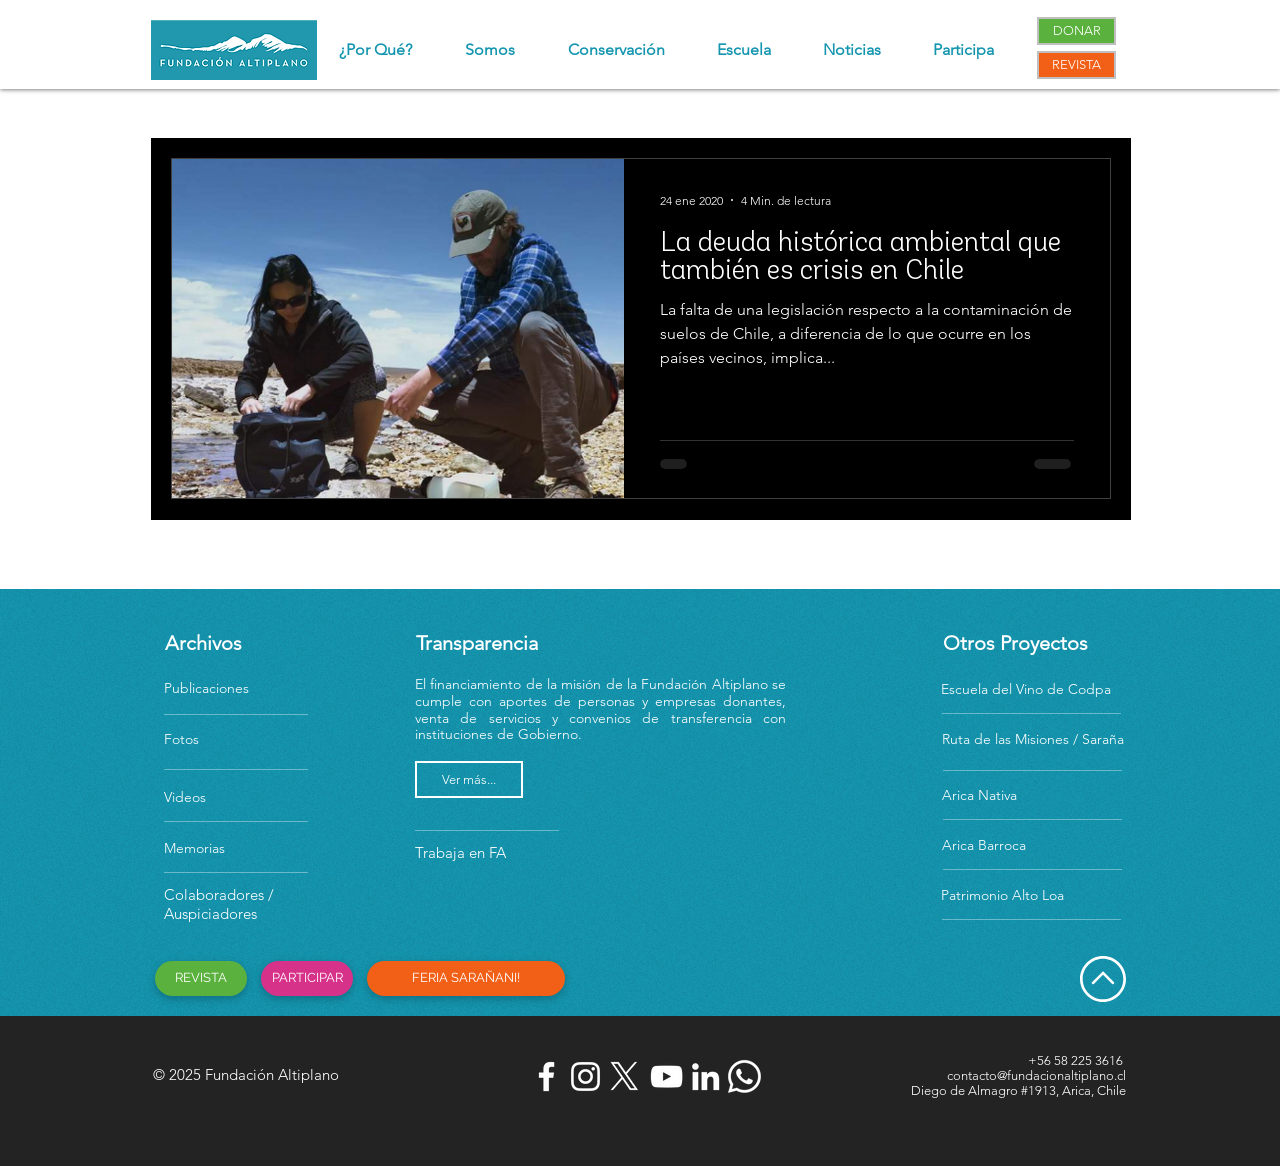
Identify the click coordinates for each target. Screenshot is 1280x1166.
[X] (624, 1076)
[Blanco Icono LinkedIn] (705, 1076)
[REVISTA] (1076, 65)
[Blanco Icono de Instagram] (585, 1076)
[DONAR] (1076, 31)
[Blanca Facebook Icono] (546, 1076)
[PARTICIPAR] (307, 978)
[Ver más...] (469, 779)
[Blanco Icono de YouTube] (666, 1076)
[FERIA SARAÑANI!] (466, 978)
